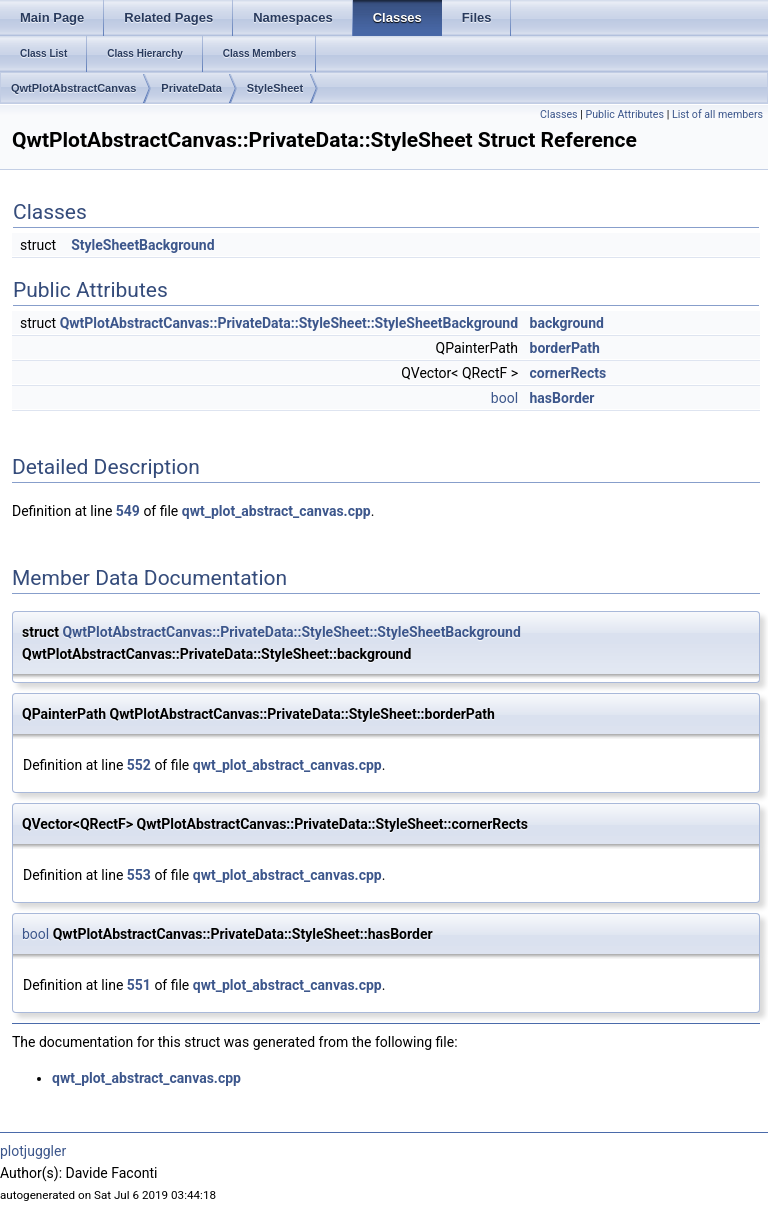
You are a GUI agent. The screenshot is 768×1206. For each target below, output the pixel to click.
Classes (558, 114)
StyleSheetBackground (142, 245)
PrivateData (191, 88)
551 (139, 985)
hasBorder (562, 398)
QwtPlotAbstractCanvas (73, 88)
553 (139, 875)
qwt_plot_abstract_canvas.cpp (276, 511)
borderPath (565, 348)
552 (139, 765)
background (567, 323)
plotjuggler (33, 1151)
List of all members (717, 114)
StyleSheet (275, 88)
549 (128, 511)
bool (504, 398)
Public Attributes (624, 114)
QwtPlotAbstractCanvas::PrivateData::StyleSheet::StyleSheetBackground (289, 323)
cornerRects (568, 373)
